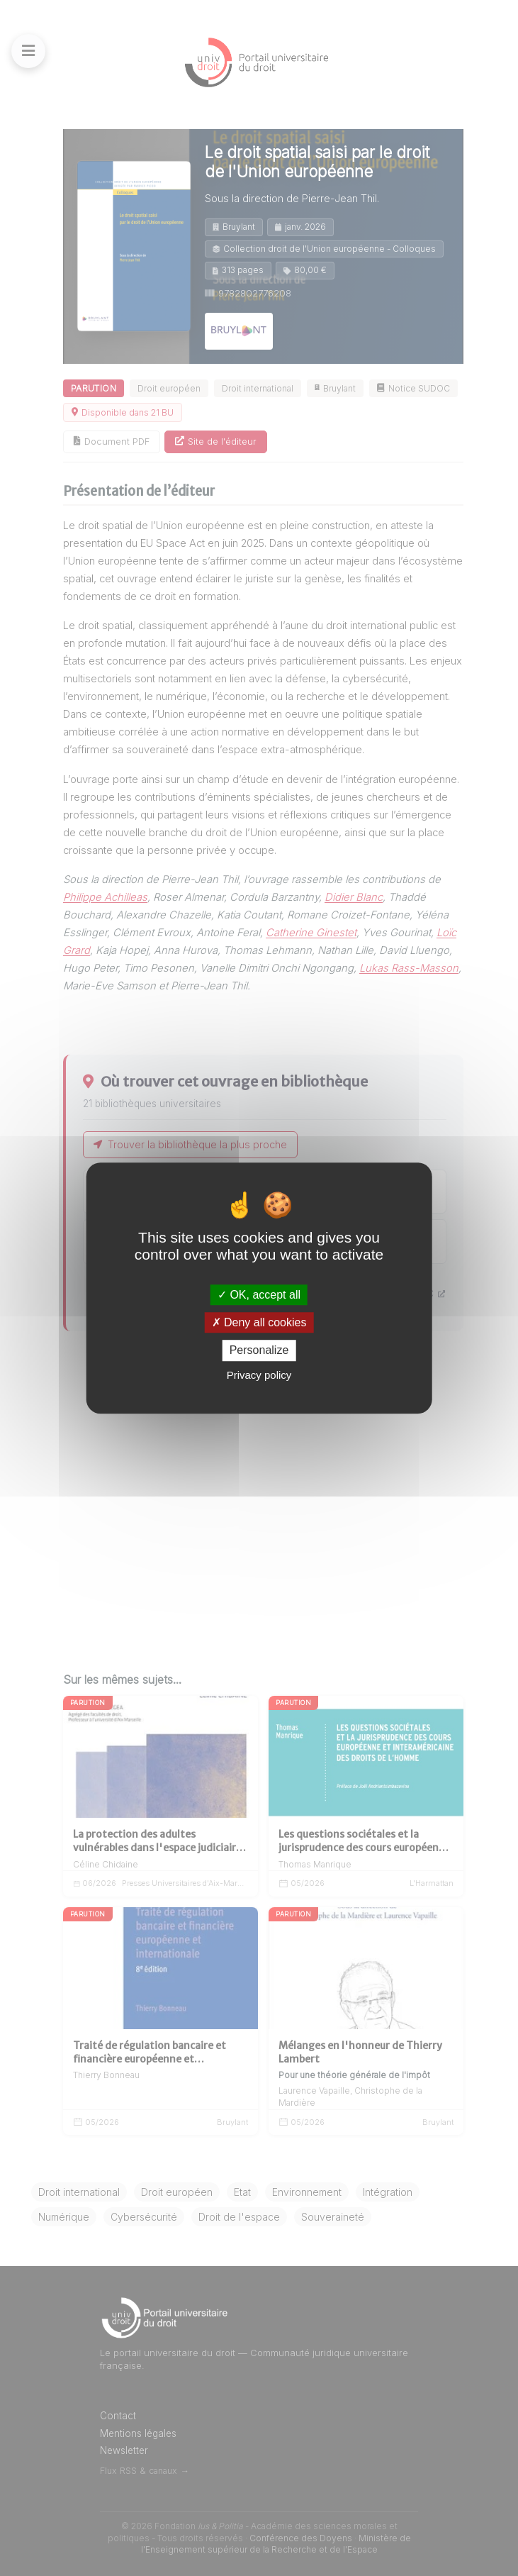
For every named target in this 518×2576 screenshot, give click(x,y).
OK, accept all (259, 1295)
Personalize (259, 1351)
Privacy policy (259, 1375)
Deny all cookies (259, 1322)
